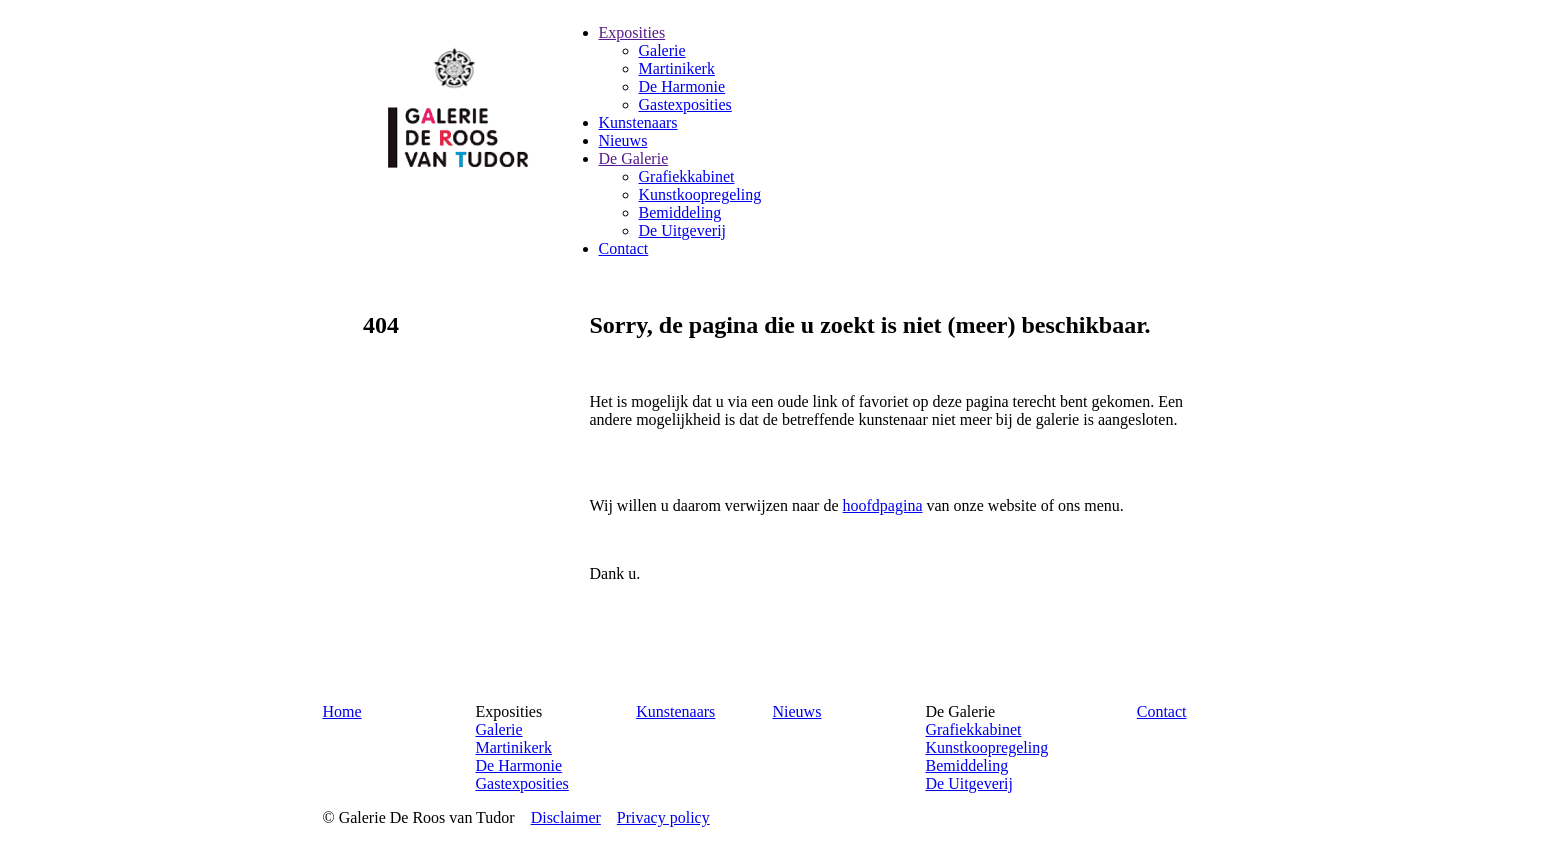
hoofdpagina (883, 505)
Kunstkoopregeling (986, 747)
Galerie (499, 729)
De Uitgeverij (969, 783)
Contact (1162, 711)
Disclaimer (566, 817)
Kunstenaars (675, 711)
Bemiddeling (966, 765)
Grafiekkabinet (973, 729)
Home (342, 711)
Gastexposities (522, 783)
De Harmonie (519, 765)
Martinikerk (514, 747)
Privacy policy (663, 817)
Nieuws (796, 711)
